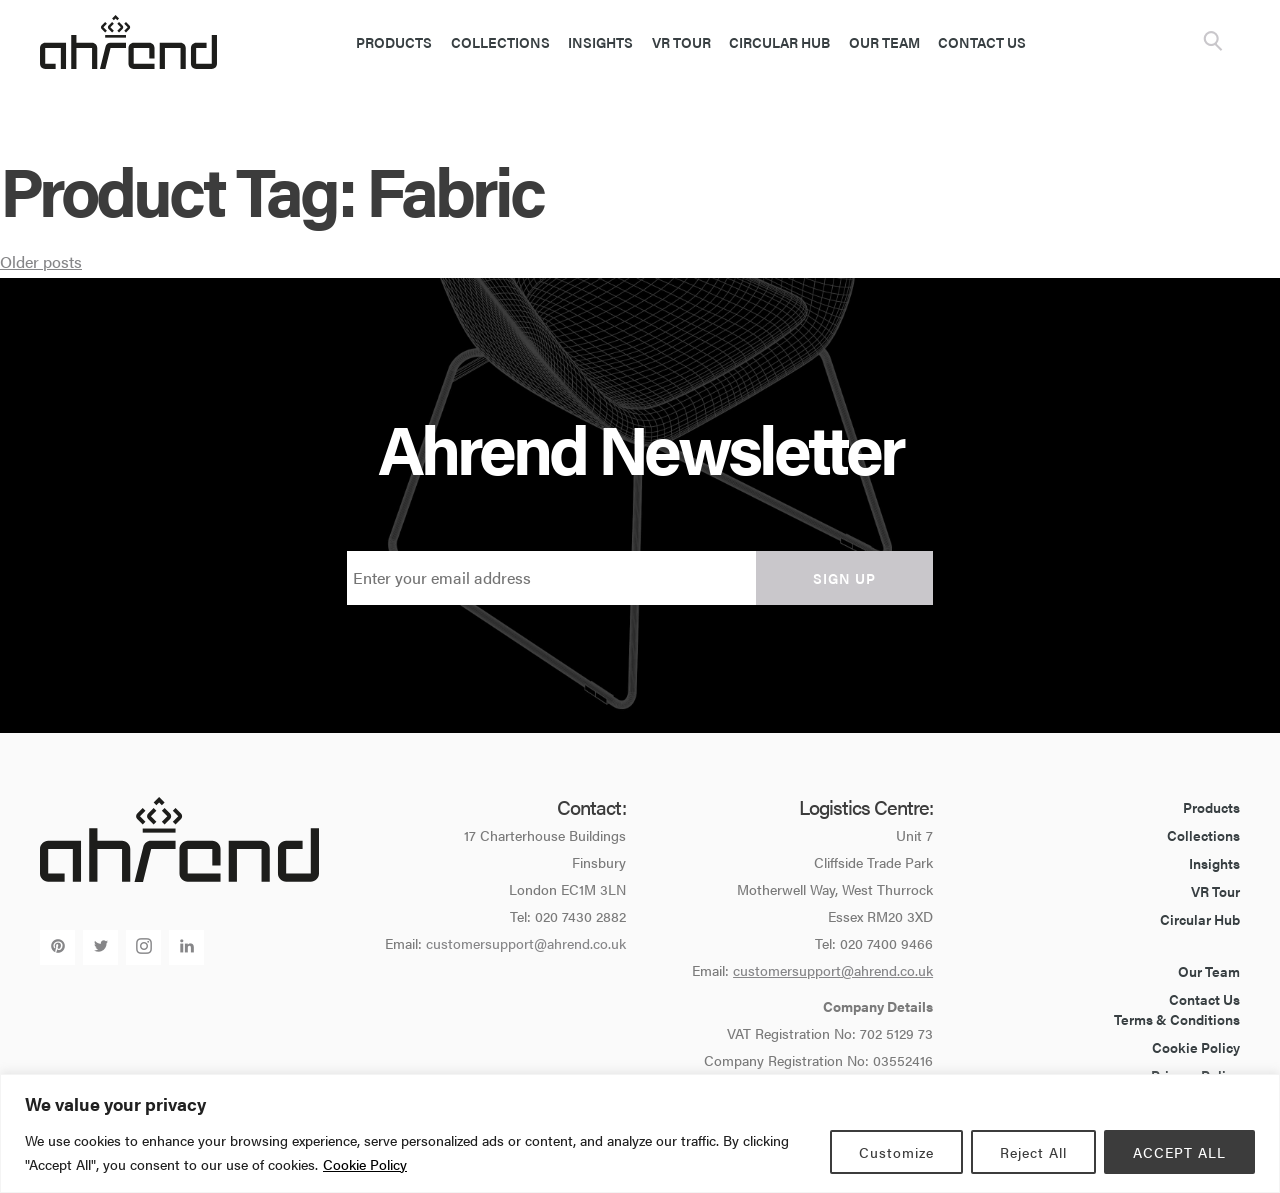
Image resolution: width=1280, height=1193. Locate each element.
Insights (600, 42)
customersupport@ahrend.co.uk (526, 943)
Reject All (1033, 1152)
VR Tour (681, 42)
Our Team (884, 42)
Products (394, 42)
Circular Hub (779, 42)
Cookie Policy (365, 1164)
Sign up (844, 578)
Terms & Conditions (1177, 1019)
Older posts (41, 261)
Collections (500, 42)
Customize (896, 1152)
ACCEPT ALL (1179, 1152)
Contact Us (982, 42)
